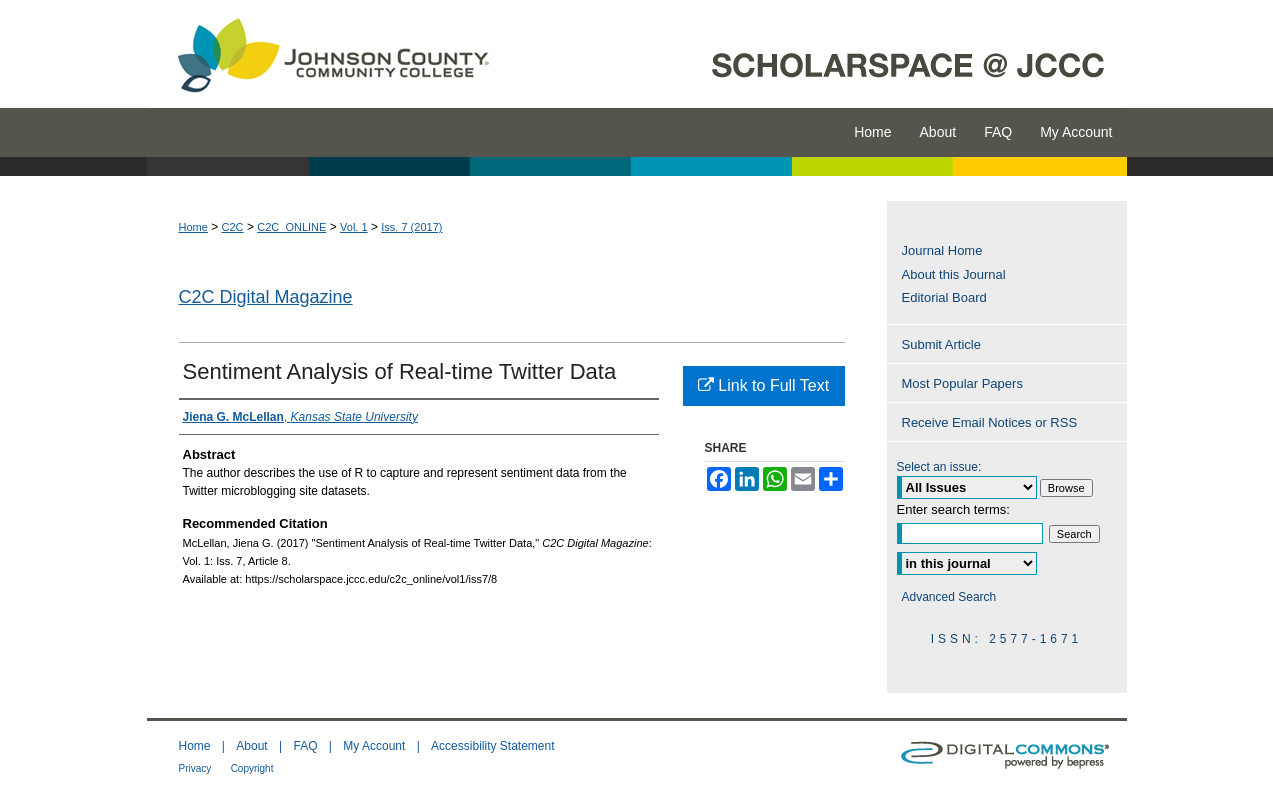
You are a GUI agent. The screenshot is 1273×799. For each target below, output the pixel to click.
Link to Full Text (763, 385)
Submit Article (941, 344)
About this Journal (954, 274)
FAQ (305, 746)
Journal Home (942, 250)
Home (193, 227)
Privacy (195, 768)
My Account (374, 746)
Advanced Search (949, 597)
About (251, 746)
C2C (233, 227)
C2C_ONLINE (291, 227)
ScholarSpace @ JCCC (819, 54)
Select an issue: (939, 467)
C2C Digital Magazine (266, 297)
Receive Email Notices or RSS (990, 422)
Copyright (252, 768)
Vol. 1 (354, 227)
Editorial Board (944, 297)
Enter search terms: (953, 509)
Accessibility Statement (492, 746)
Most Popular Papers (962, 383)
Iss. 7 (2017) (411, 227)
